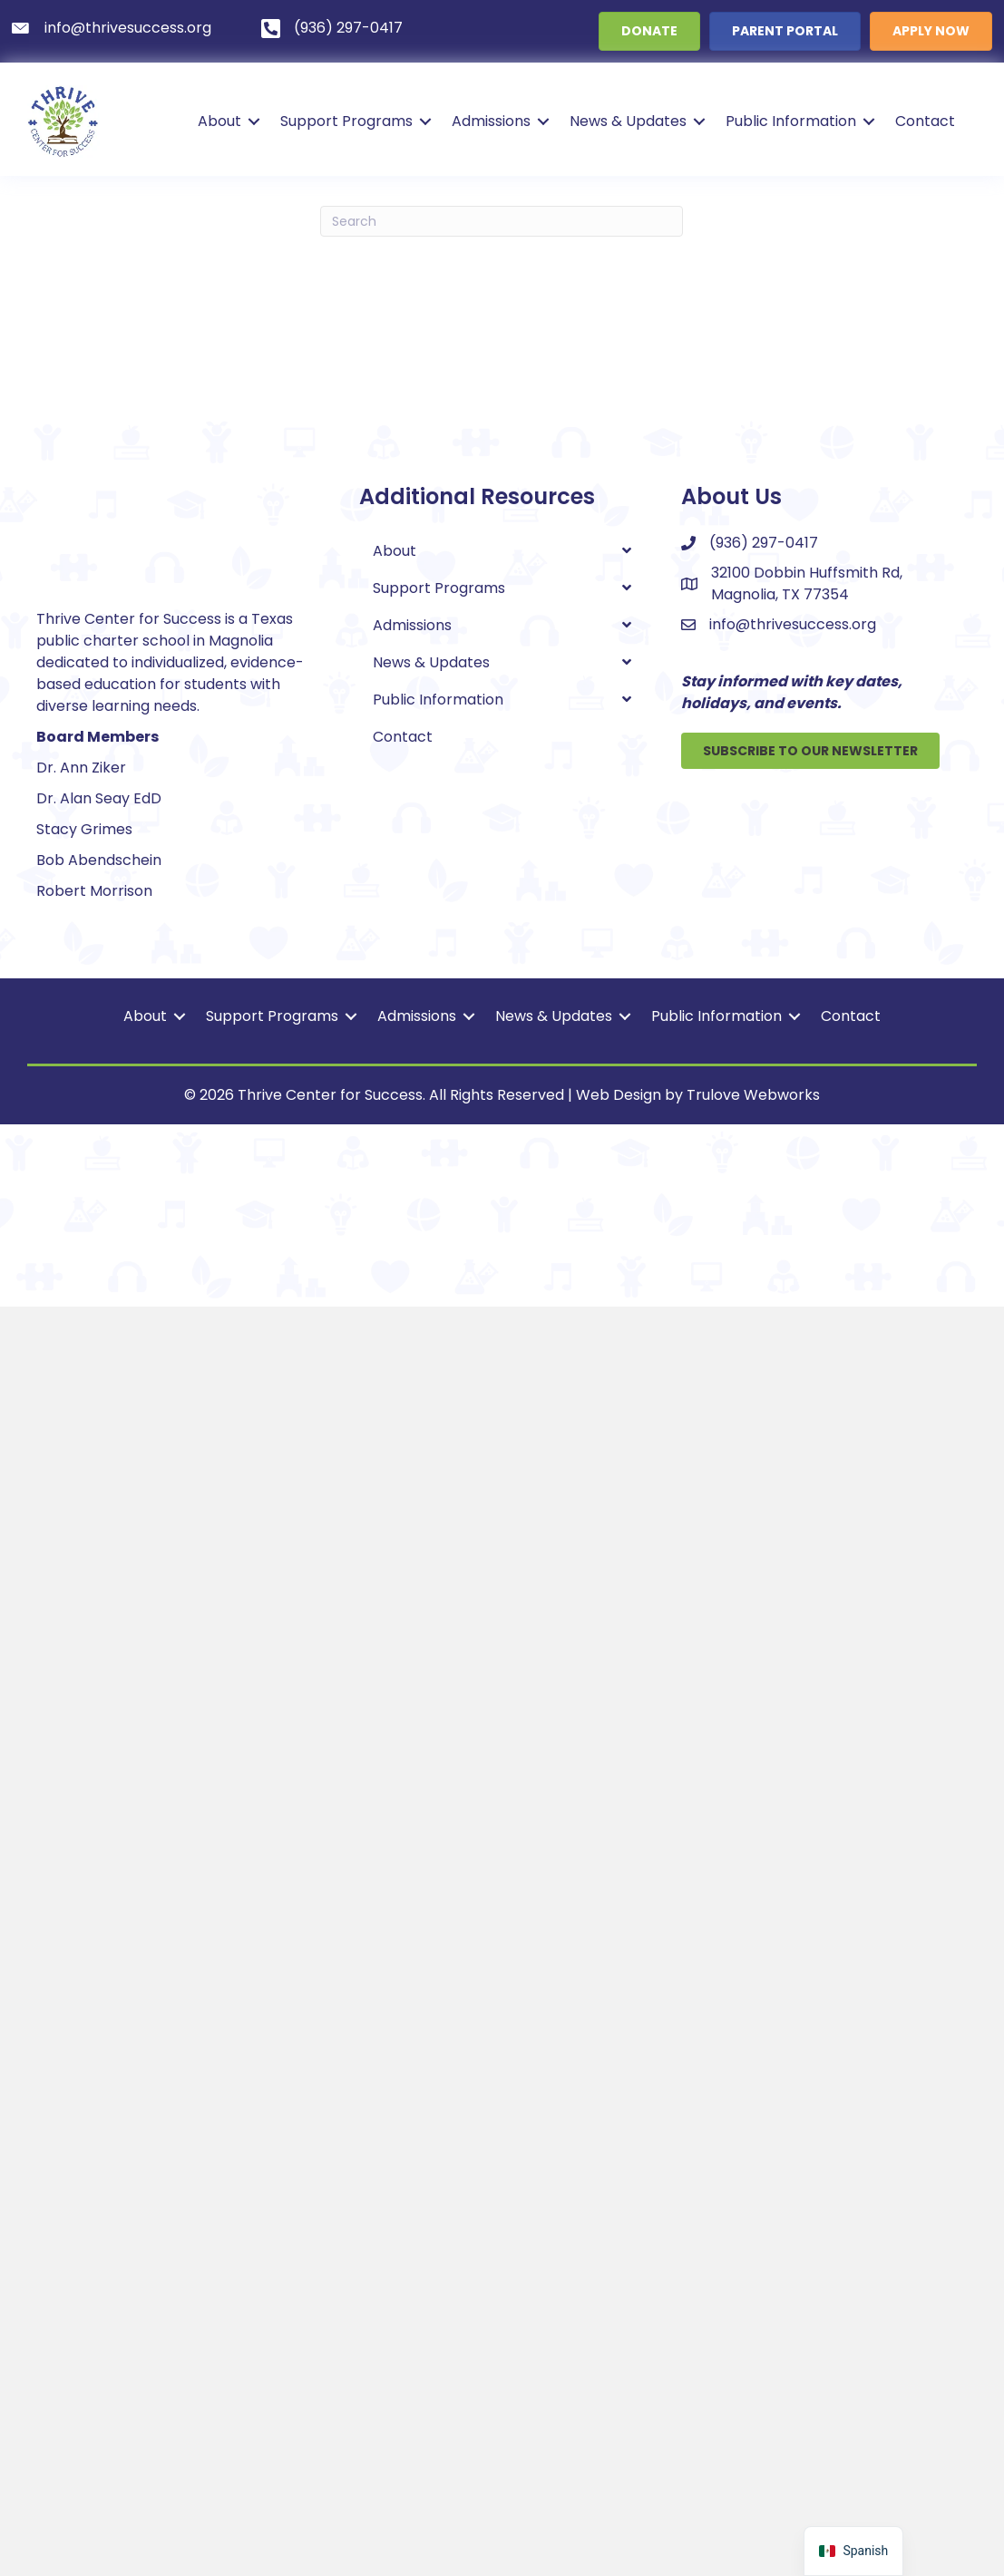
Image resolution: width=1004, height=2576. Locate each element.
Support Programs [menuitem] (346, 121)
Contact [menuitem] (925, 121)
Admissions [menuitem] (491, 121)
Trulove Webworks (753, 2364)
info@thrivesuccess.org (792, 624)
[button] (254, 121)
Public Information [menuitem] (791, 121)
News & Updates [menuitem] (628, 121)
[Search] (501, 221)
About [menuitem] (219, 121)
